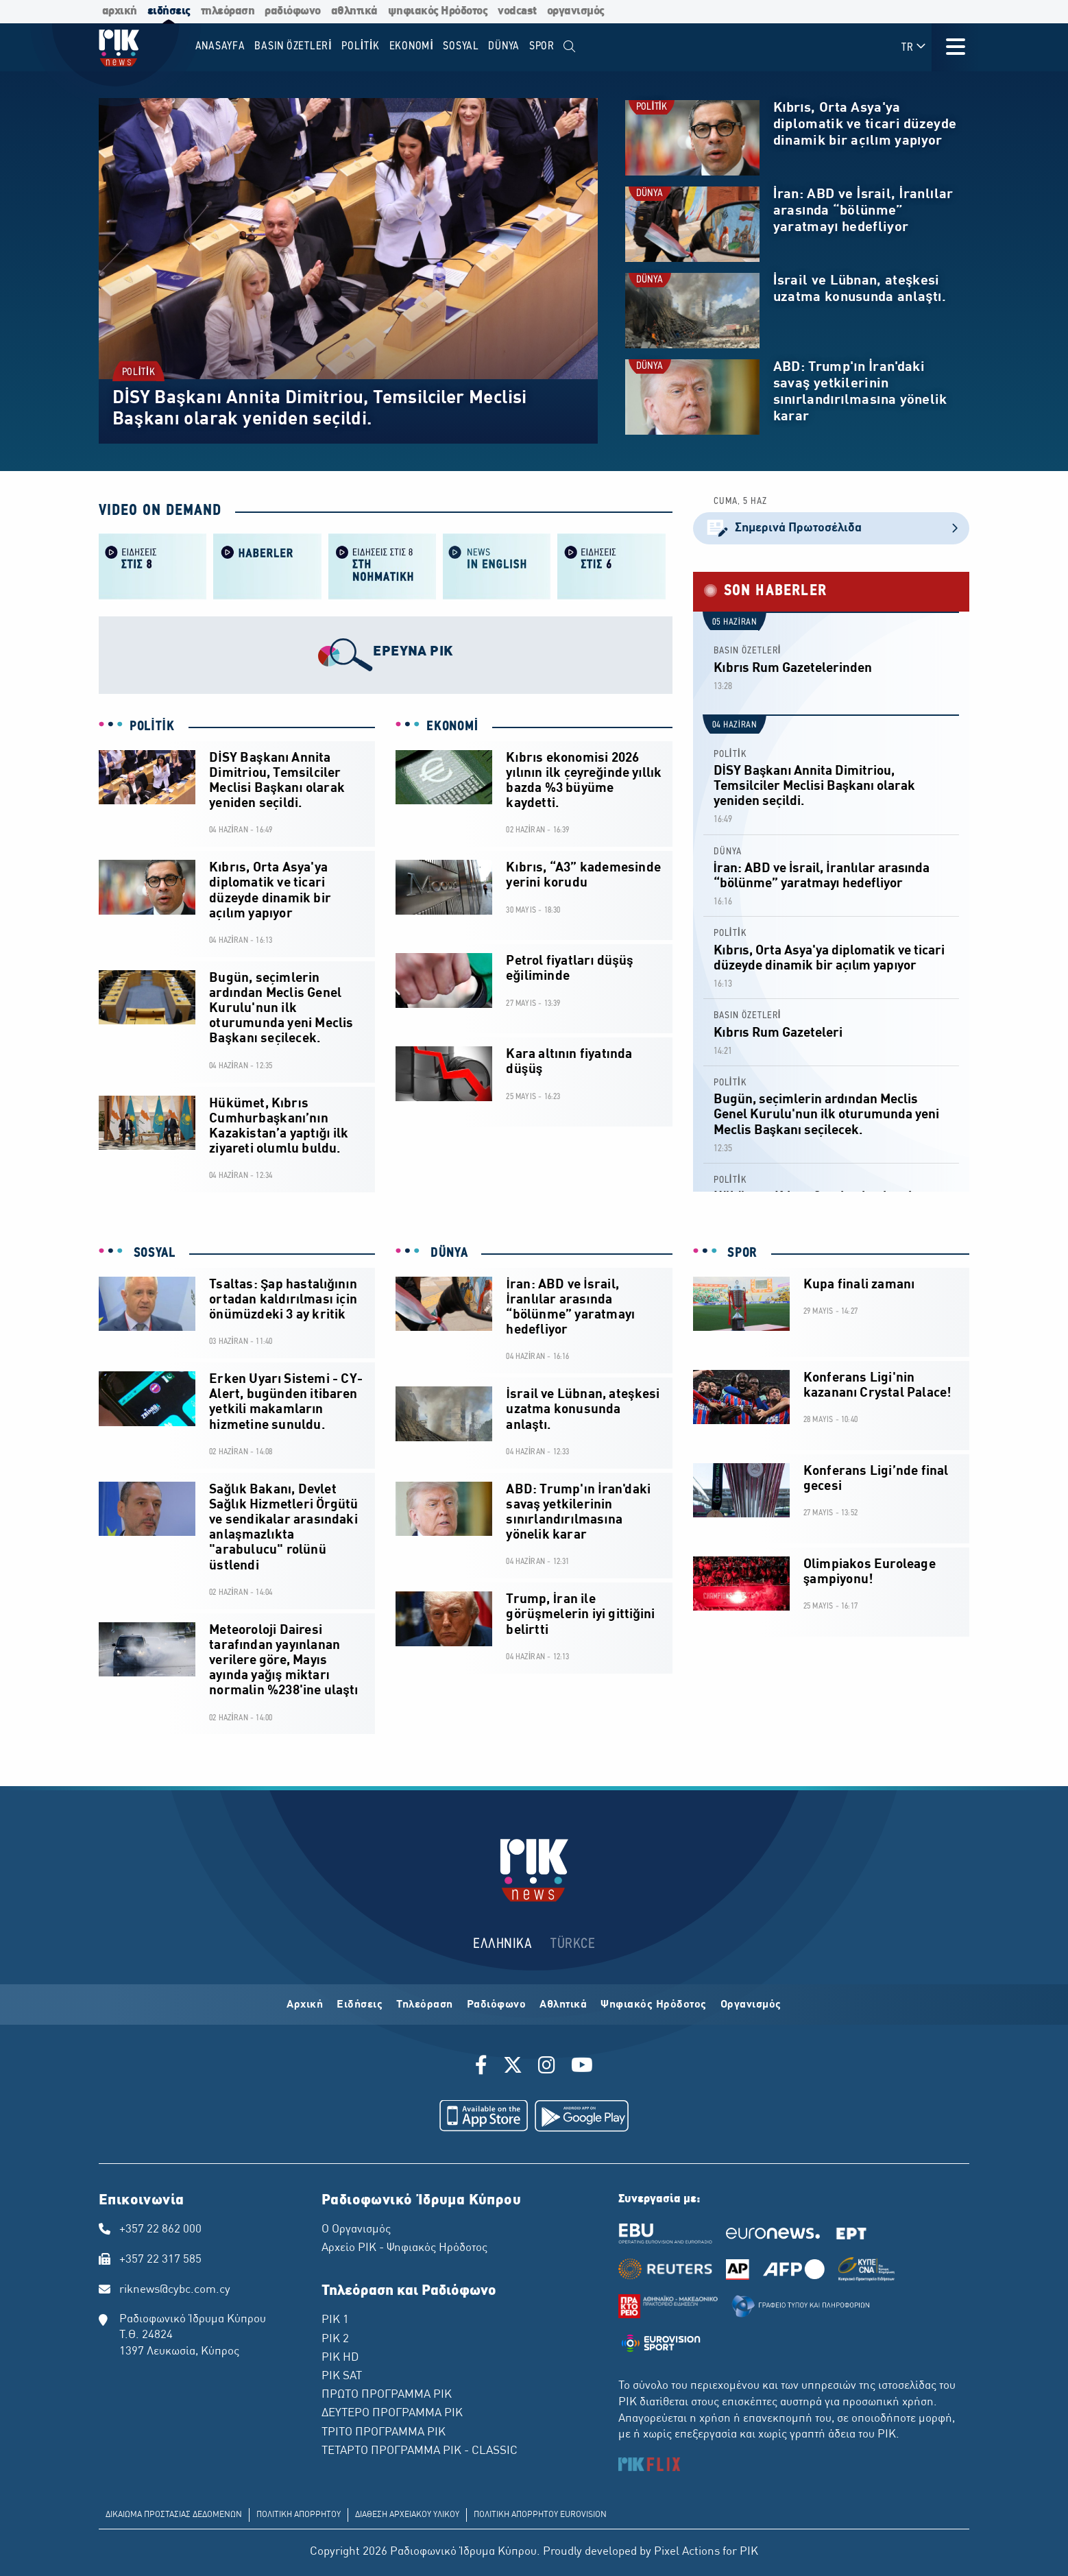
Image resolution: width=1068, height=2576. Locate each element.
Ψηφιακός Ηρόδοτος (653, 2005)
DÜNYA (649, 194)
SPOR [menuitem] (542, 46)
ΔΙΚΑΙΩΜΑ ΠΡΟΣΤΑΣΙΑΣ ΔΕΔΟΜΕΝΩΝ (174, 2515)
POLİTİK (138, 373)
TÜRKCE (572, 1944)
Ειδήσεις (360, 2005)
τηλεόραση (228, 11)
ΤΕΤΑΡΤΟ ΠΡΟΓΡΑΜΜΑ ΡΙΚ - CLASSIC (419, 2451)
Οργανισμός (750, 2005)
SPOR (741, 1253)
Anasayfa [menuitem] (220, 46)
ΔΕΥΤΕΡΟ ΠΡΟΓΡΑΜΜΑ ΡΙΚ (392, 2413)
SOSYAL (152, 1253)
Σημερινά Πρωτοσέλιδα (831, 528)
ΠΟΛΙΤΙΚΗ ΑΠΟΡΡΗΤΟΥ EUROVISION (540, 2515)
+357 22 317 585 (160, 2259)
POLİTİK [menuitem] (360, 46)
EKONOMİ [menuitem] (411, 46)
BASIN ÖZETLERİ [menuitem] (293, 46)
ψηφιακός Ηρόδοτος (438, 11)
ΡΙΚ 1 (335, 2320)
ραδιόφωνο (293, 11)
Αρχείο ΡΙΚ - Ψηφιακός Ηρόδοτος (404, 2248)
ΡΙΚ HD (340, 2357)
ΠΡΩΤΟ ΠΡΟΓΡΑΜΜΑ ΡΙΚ (386, 2395)
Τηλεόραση (424, 2005)
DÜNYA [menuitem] (504, 46)
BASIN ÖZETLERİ (747, 651)
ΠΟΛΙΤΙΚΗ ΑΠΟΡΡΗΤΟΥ (298, 2515)
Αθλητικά (563, 2005)
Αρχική (305, 2005)
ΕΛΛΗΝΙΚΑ (502, 1944)
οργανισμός (576, 11)
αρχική (119, 11)
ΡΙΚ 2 (335, 2339)
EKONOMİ (452, 727)
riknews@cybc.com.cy (174, 2290)
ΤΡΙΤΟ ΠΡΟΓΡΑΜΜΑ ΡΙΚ (383, 2432)
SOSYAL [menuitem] (461, 46)
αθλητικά (354, 11)
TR (914, 46)
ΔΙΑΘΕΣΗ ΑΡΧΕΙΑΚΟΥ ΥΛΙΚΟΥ (407, 2515)
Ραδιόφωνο (496, 2005)
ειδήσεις (169, 11)
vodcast (517, 11)
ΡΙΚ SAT (341, 2376)
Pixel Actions (687, 2552)
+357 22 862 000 (160, 2229)
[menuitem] (570, 47)
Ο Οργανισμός (356, 2229)
